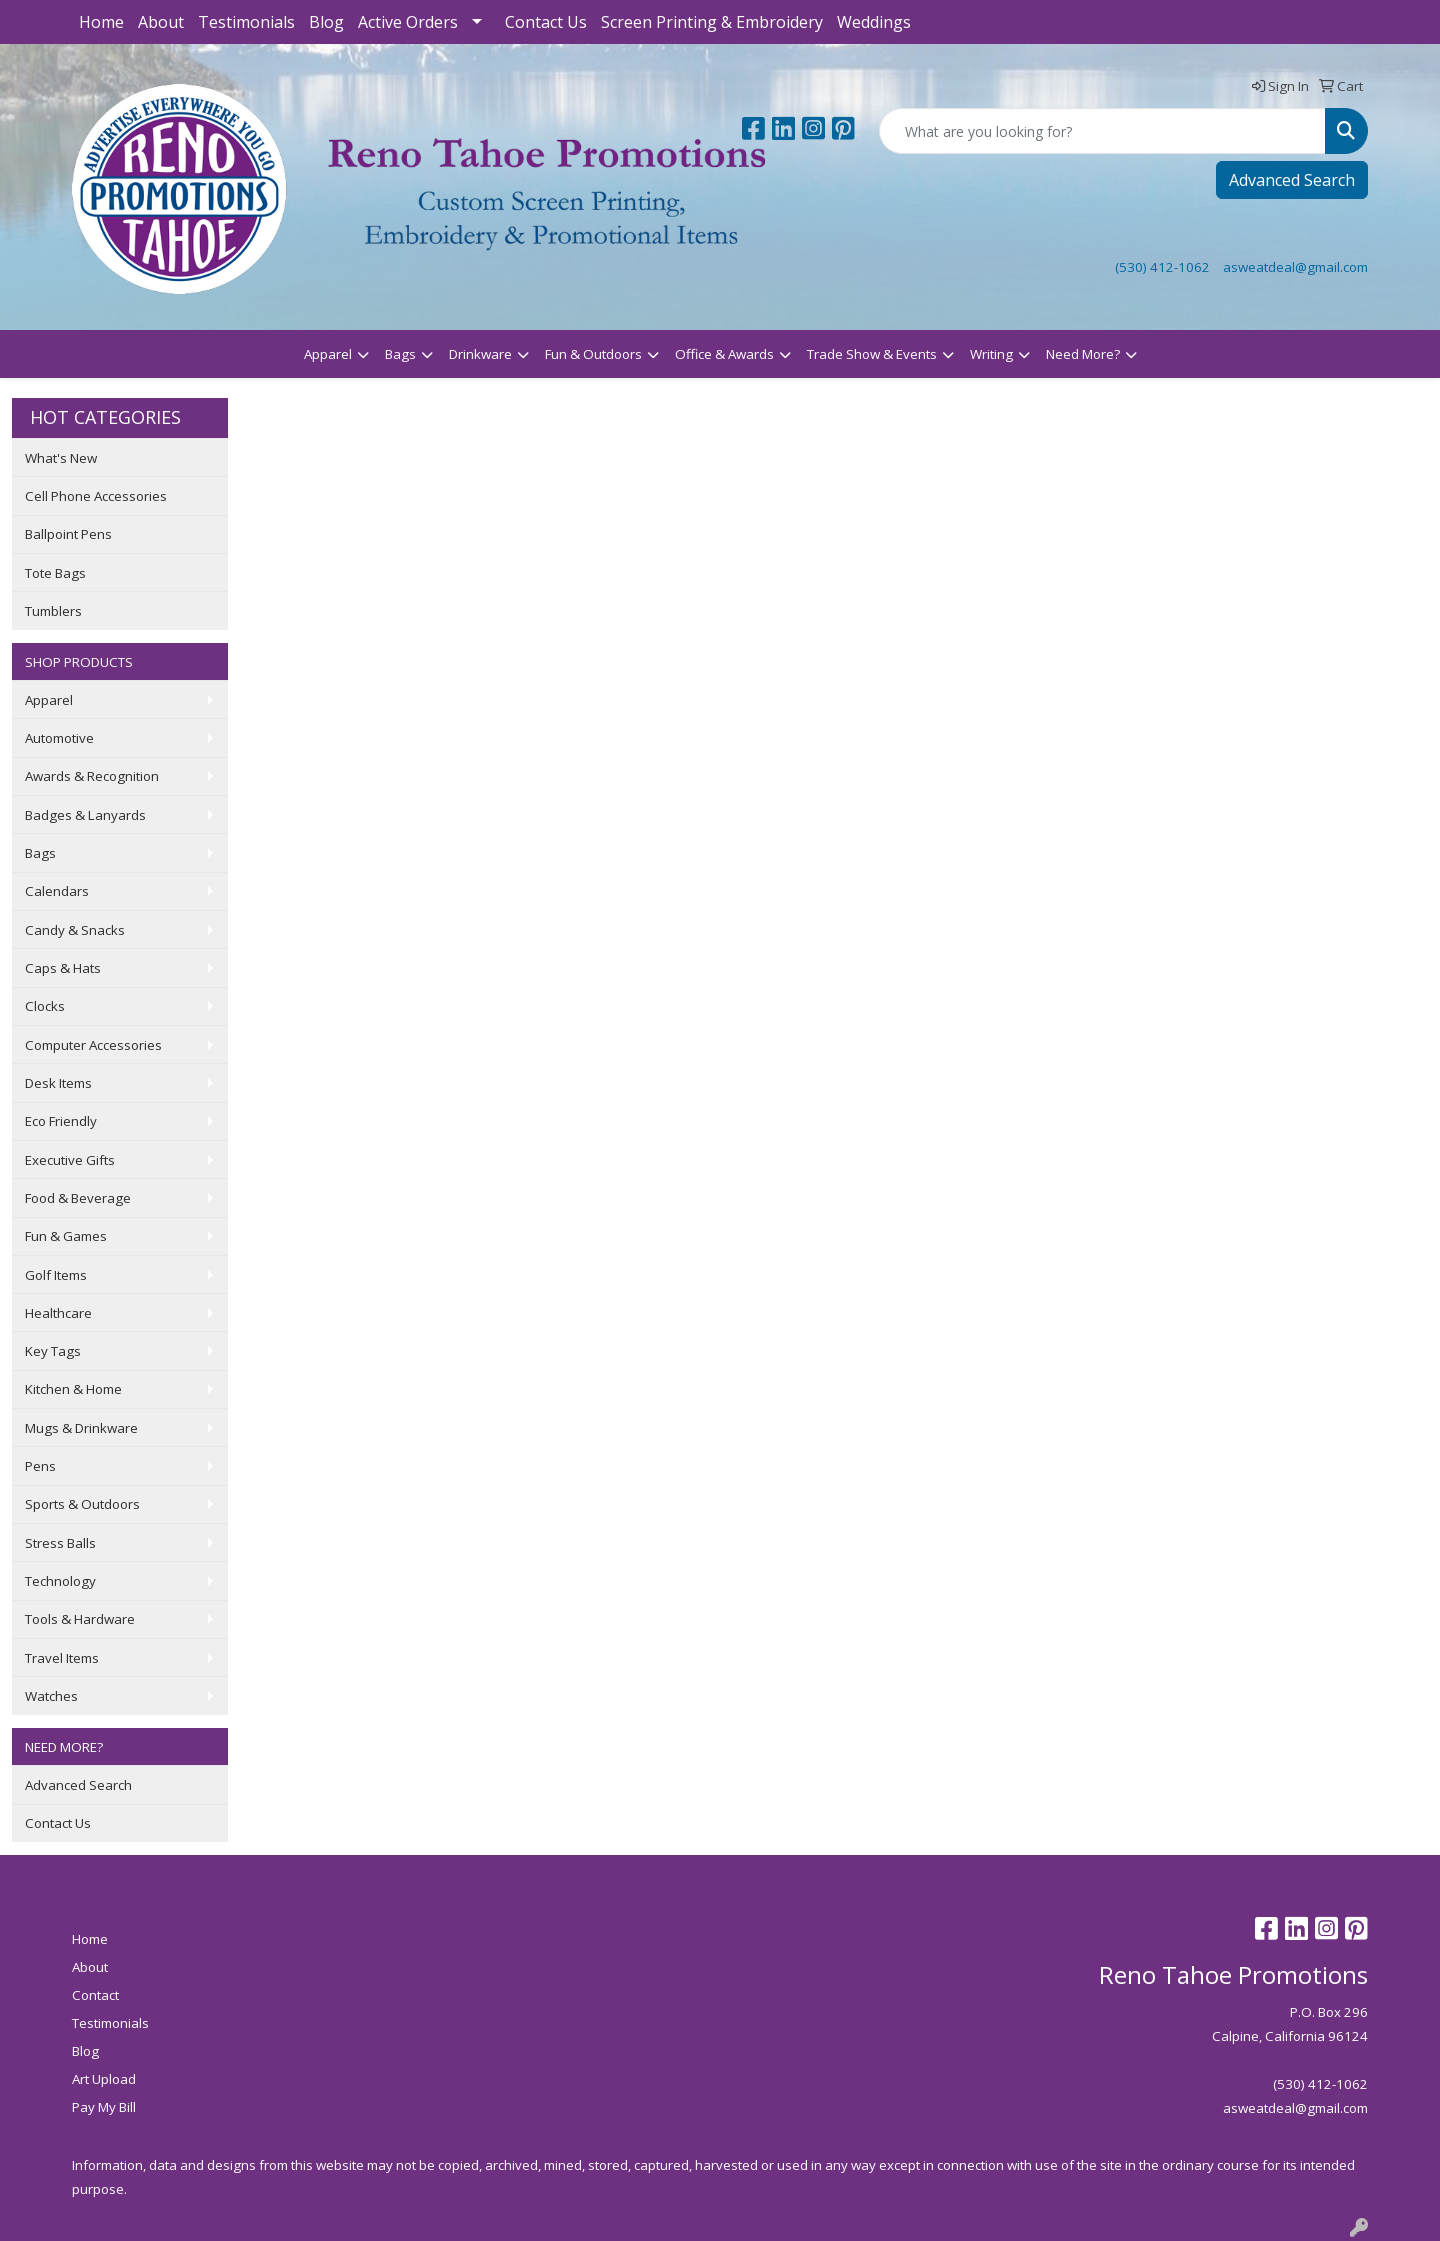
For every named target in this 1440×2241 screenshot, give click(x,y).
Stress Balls (60, 1543)
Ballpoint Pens (68, 534)
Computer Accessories (93, 1045)
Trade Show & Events (872, 354)
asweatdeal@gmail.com (1295, 267)
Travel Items (62, 1658)
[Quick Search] (1102, 131)
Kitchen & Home (73, 1389)
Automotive (59, 738)
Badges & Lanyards (85, 815)
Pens (40, 1466)
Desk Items (58, 1083)
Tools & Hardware (80, 1619)
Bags (400, 354)
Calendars (57, 891)
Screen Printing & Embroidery (712, 22)
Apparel (328, 354)
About (161, 22)
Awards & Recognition (92, 776)
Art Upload (104, 2079)
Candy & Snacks (75, 930)
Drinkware (480, 354)
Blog (326, 22)
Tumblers (53, 611)
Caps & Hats (63, 968)
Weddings (874, 22)
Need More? (1083, 354)
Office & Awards (724, 354)
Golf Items (56, 1275)
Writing (991, 354)
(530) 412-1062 (1162, 267)
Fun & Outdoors (593, 354)
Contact (95, 1995)
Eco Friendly (61, 1121)
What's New (61, 458)
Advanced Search (1292, 180)
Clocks (45, 1006)
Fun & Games (66, 1236)
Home (101, 22)
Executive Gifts (70, 1160)
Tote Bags (55, 573)
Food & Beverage (78, 1198)
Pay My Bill (104, 2107)
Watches (51, 1696)
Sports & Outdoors (82, 1504)
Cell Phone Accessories (96, 496)
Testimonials (246, 22)
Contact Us (546, 22)
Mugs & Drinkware (81, 1428)
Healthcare (58, 1313)
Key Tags (53, 1351)
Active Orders (408, 22)
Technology (60, 1581)
